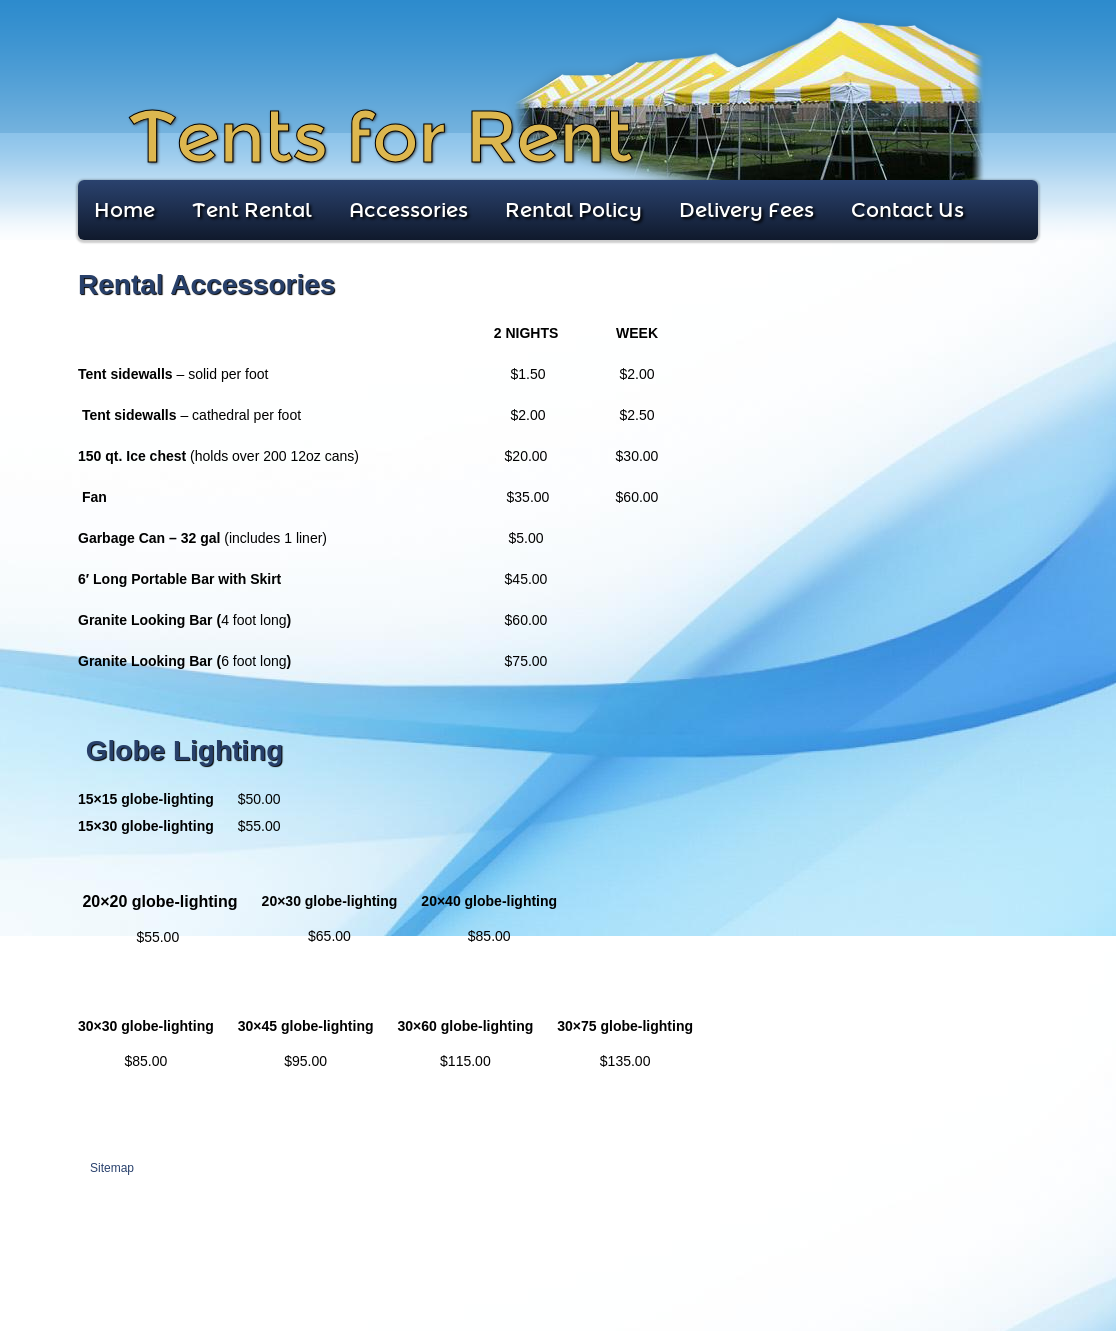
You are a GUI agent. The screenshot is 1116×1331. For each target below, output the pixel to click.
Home (124, 210)
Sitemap (112, 1168)
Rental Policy (573, 210)
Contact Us (907, 210)
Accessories (408, 210)
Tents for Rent (380, 138)
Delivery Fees (746, 210)
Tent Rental (252, 210)
